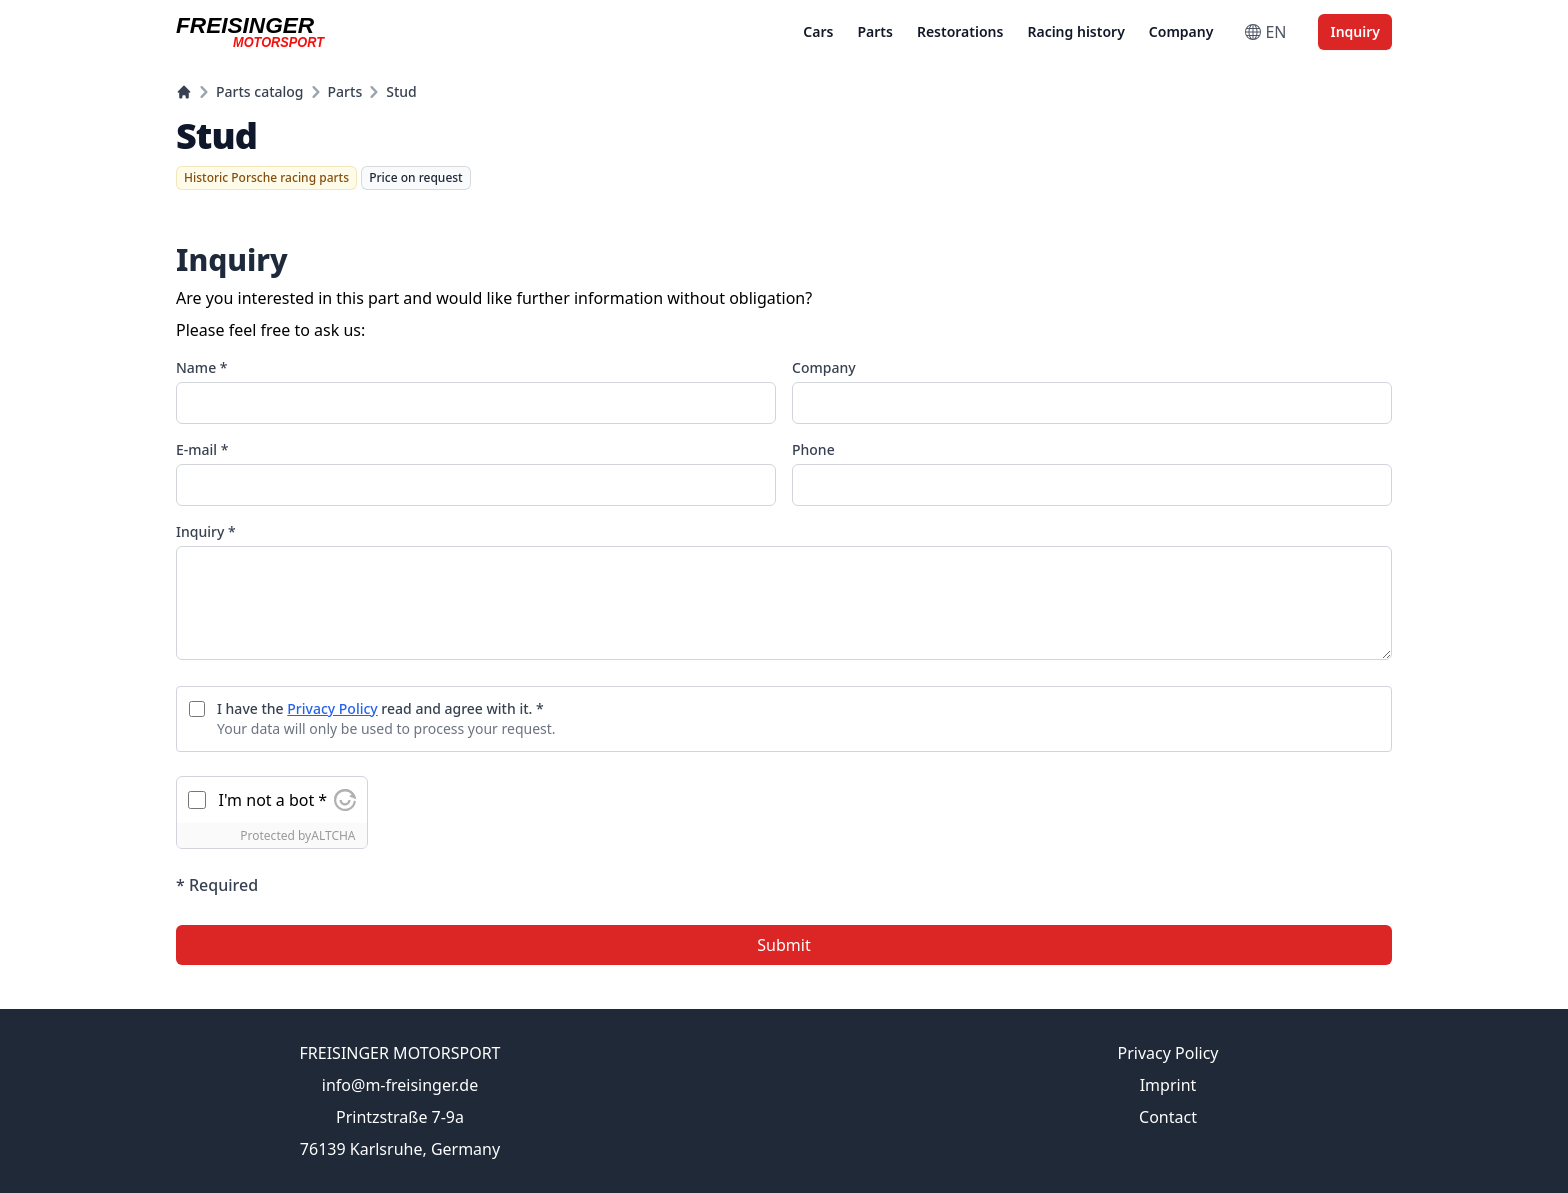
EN (1265, 32)
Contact (1168, 1117)
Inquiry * (206, 531)
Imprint (1168, 1085)
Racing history (1075, 31)
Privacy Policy (332, 708)
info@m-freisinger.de (400, 1085)
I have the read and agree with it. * (380, 708)
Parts (874, 31)
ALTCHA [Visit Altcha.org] (333, 835)
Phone (813, 449)
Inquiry (1355, 31)
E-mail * (202, 449)
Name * (201, 367)
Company (1181, 31)
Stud (401, 91)
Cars (818, 31)
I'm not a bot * (273, 800)
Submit (783, 945)
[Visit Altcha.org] (345, 800)
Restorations (960, 31)
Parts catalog (260, 91)
